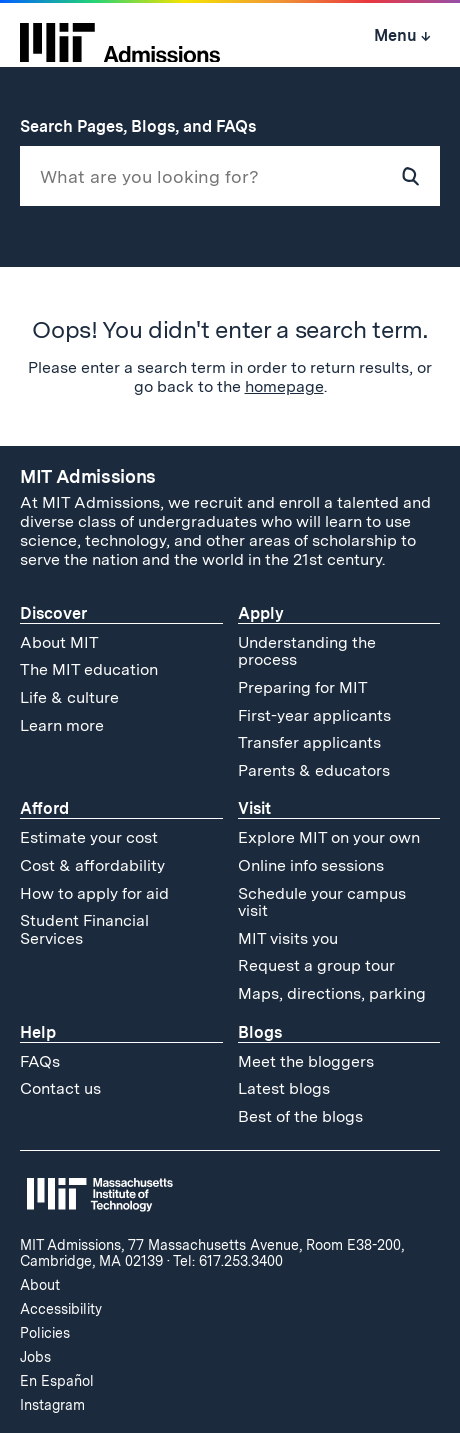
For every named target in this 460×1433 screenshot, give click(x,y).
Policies (45, 1333)
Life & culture (69, 697)
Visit (254, 808)
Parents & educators (314, 770)
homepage (284, 386)
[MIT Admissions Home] (120, 36)
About (40, 1285)
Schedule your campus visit (322, 902)
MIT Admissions (88, 476)
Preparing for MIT (303, 687)
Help (38, 1032)
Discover (53, 613)
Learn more (62, 725)
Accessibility (61, 1309)
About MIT (59, 642)
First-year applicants (314, 715)
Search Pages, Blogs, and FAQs (148, 126)
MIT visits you (288, 938)
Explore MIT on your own (329, 837)
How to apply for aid (94, 893)
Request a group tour (316, 965)
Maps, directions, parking (332, 993)
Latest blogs (284, 1088)
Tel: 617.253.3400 (228, 1261)
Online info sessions (311, 865)
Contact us (60, 1088)
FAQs (40, 1061)
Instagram (52, 1405)
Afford (44, 808)
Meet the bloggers (306, 1061)
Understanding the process (307, 651)
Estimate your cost (89, 837)
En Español (57, 1381)
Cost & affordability (92, 865)
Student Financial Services (84, 929)
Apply (261, 613)
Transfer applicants (309, 742)
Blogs (260, 1032)
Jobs (35, 1357)
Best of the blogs (300, 1116)
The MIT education (89, 669)
